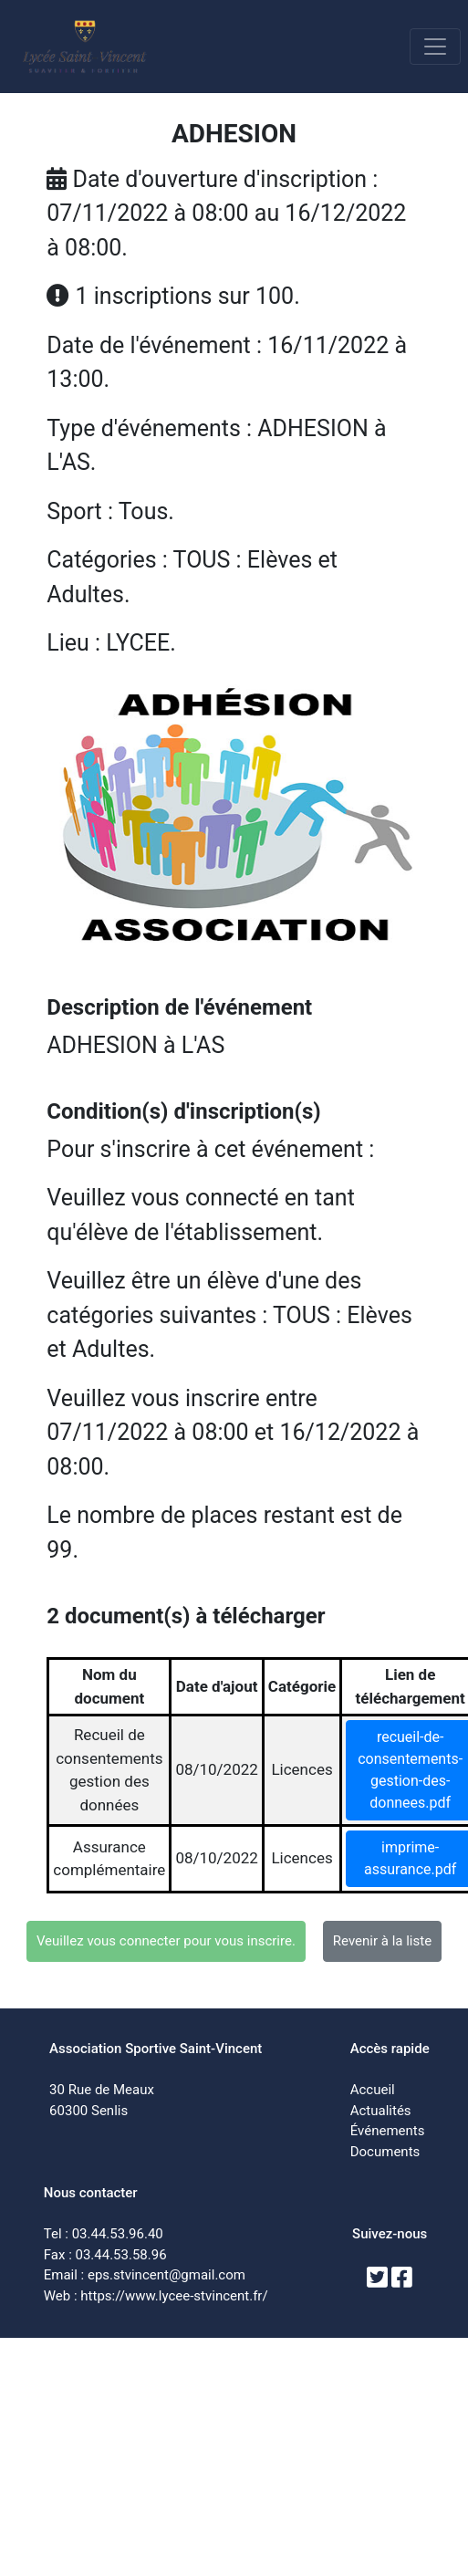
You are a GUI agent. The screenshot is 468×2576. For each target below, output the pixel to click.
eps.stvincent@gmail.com (166, 2275)
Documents (385, 2151)
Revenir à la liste (382, 1941)
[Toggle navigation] (435, 46)
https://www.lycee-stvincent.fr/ (173, 2296)
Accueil (372, 2089)
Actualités (380, 2110)
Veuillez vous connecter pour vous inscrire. (166, 1941)
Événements (387, 2130)
